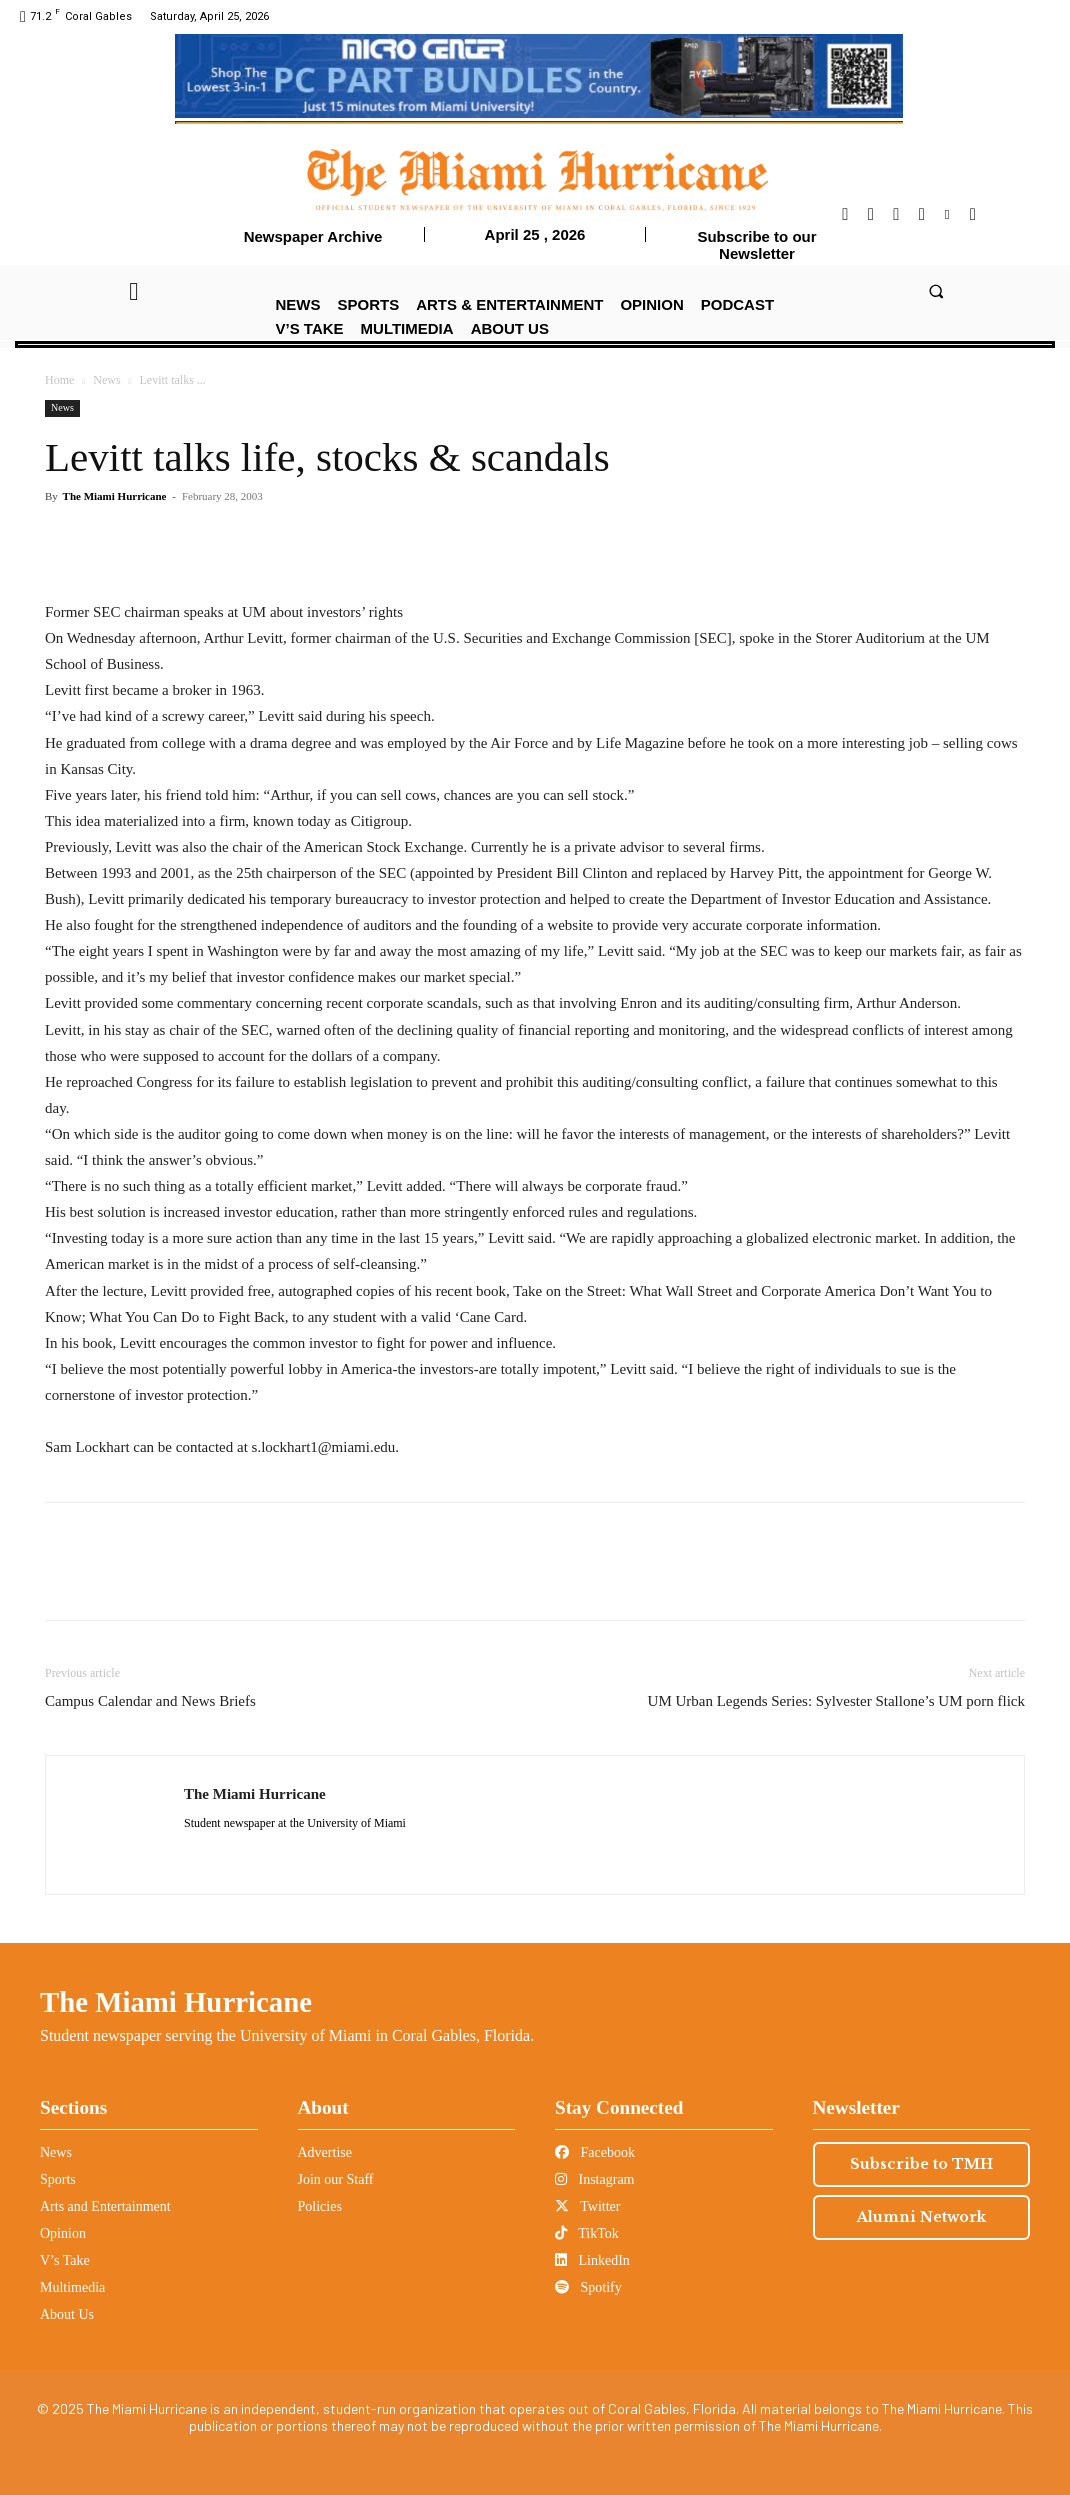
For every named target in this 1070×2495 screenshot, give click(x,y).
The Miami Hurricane (115, 496)
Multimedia (72, 2287)
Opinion (63, 2233)
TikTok (587, 2233)
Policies (320, 2206)
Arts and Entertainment (105, 2206)
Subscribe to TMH (921, 2164)
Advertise (325, 2152)
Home (59, 380)
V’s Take (65, 2260)
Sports (58, 2179)
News (106, 380)
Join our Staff (336, 2179)
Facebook (595, 2152)
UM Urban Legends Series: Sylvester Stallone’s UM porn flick (836, 1701)
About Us (67, 2314)
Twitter (587, 2206)
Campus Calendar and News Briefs (150, 1701)
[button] (936, 290)
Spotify (588, 2287)
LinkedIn (592, 2260)
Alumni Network (921, 2217)
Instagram (594, 2179)
